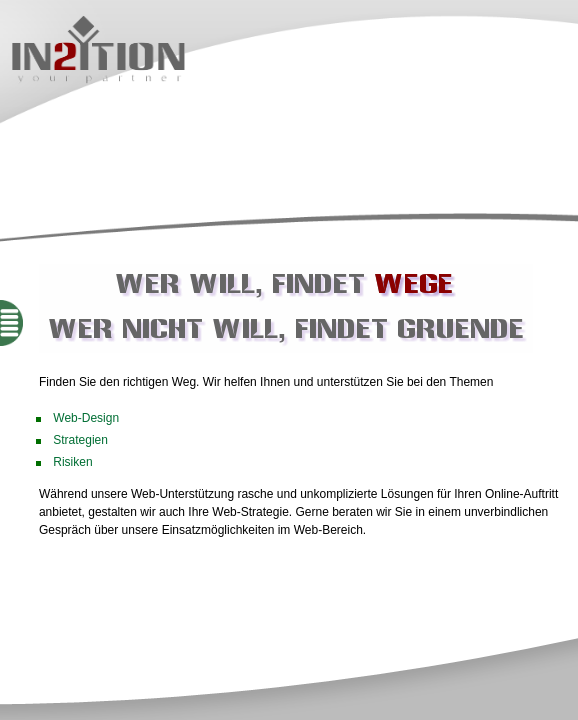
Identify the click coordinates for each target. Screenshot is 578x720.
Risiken (72, 462)
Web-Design (86, 418)
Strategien (80, 440)
